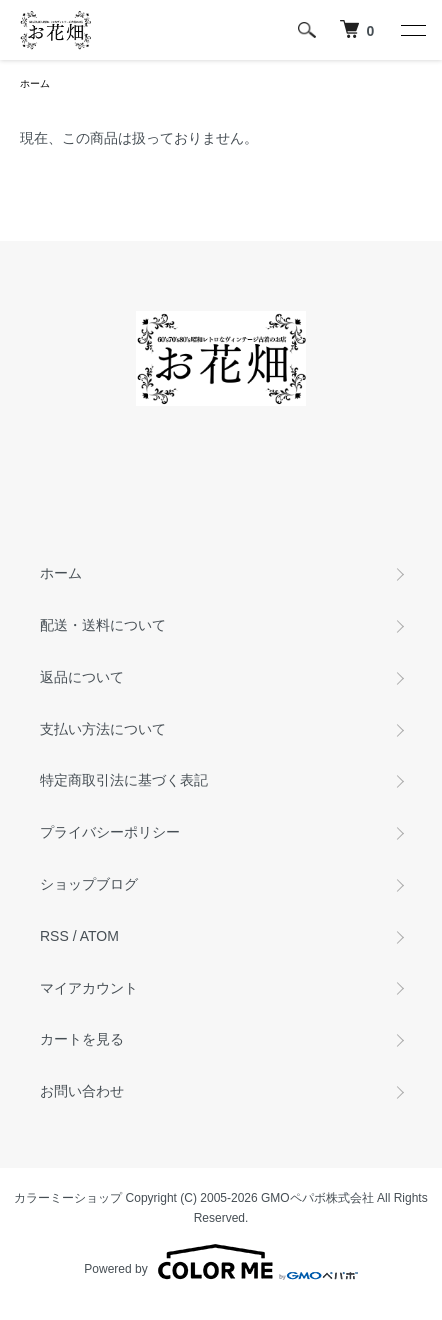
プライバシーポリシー (110, 832)
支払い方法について (103, 729)
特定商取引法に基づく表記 (124, 780)
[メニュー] (412, 30)
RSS (54, 936)
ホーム (35, 83)
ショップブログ (89, 884)
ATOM (99, 936)
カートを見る (82, 1039)
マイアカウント (89, 988)
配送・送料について (103, 625)
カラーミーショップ (68, 1198)
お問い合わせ (82, 1091)
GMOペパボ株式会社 (317, 1198)
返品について (82, 677)
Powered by (220, 1262)
